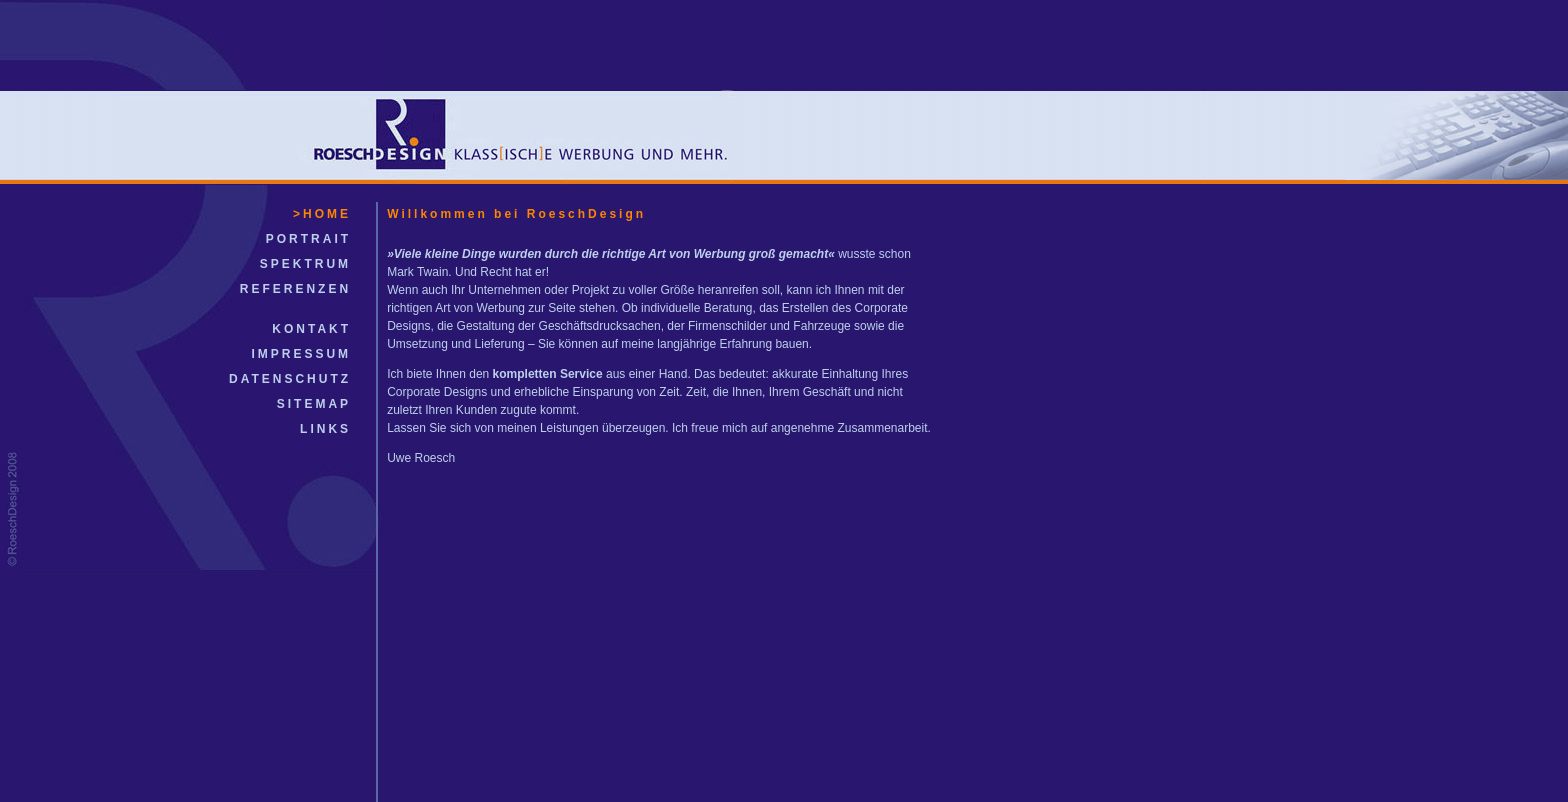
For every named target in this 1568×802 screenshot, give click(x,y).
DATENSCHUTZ (290, 379)
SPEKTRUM (305, 264)
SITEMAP (314, 404)
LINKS (325, 429)
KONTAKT (311, 329)
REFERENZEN (295, 289)
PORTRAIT (308, 239)
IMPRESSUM (301, 354)
